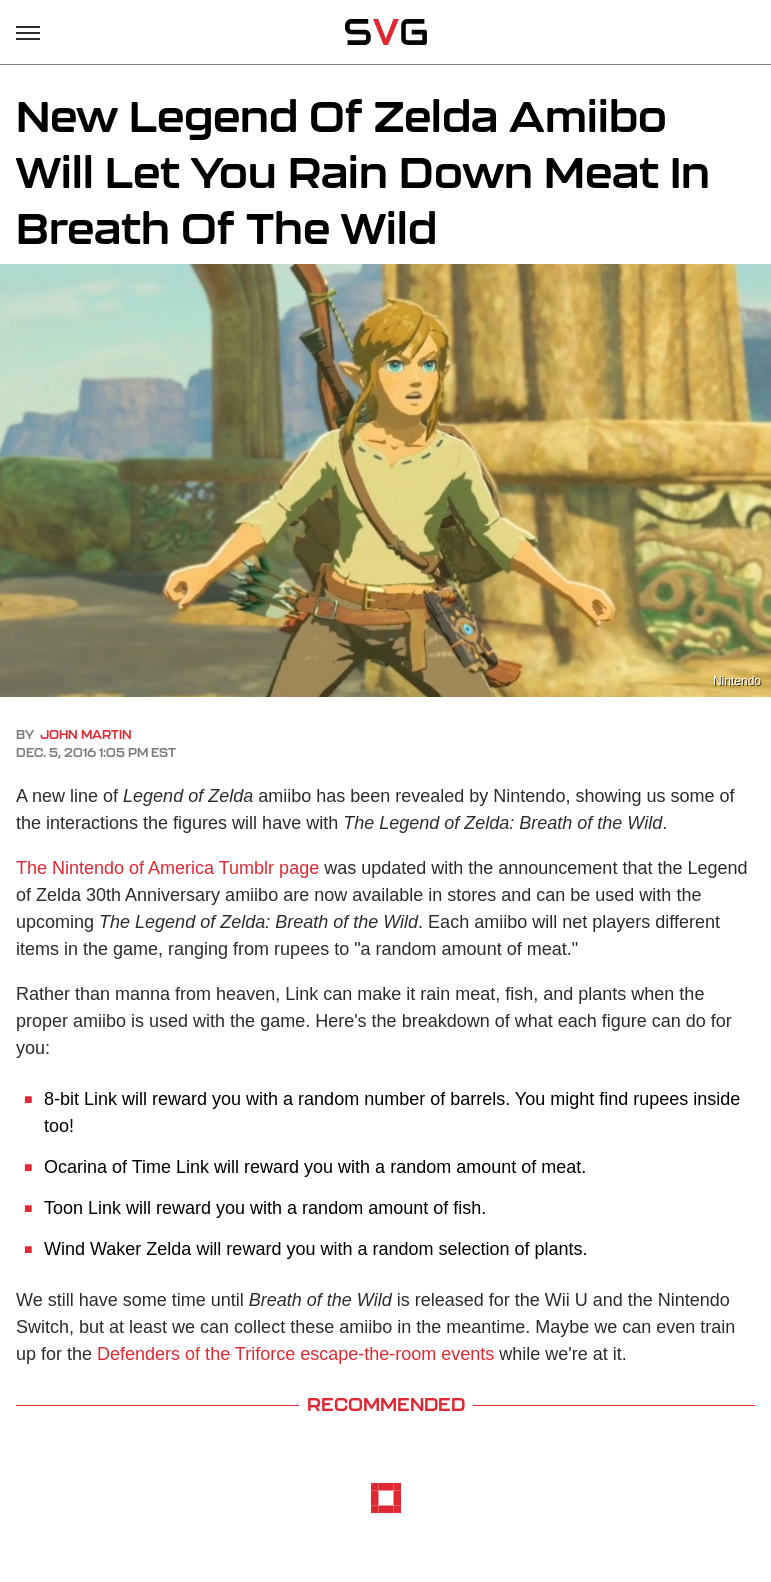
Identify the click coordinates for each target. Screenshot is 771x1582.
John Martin (86, 734)
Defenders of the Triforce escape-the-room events (295, 1354)
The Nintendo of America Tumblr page (167, 868)
